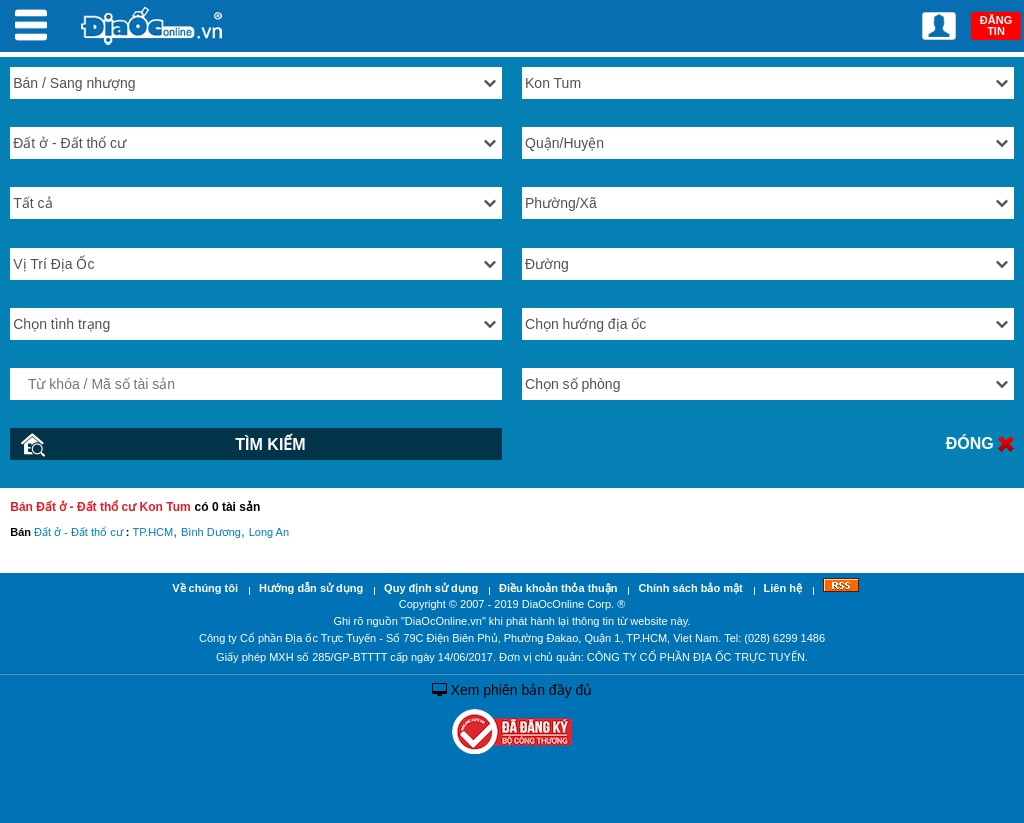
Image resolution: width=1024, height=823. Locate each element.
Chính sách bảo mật (690, 588)
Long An (269, 532)
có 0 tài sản (228, 507)
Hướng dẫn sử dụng (311, 588)
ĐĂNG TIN (996, 25)
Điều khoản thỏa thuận (558, 588)
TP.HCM (152, 532)
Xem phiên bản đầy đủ (512, 690)
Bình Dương (211, 532)
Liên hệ (783, 588)
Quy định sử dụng (431, 588)
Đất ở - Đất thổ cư (78, 532)
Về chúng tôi (205, 588)
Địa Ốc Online (153, 25)
